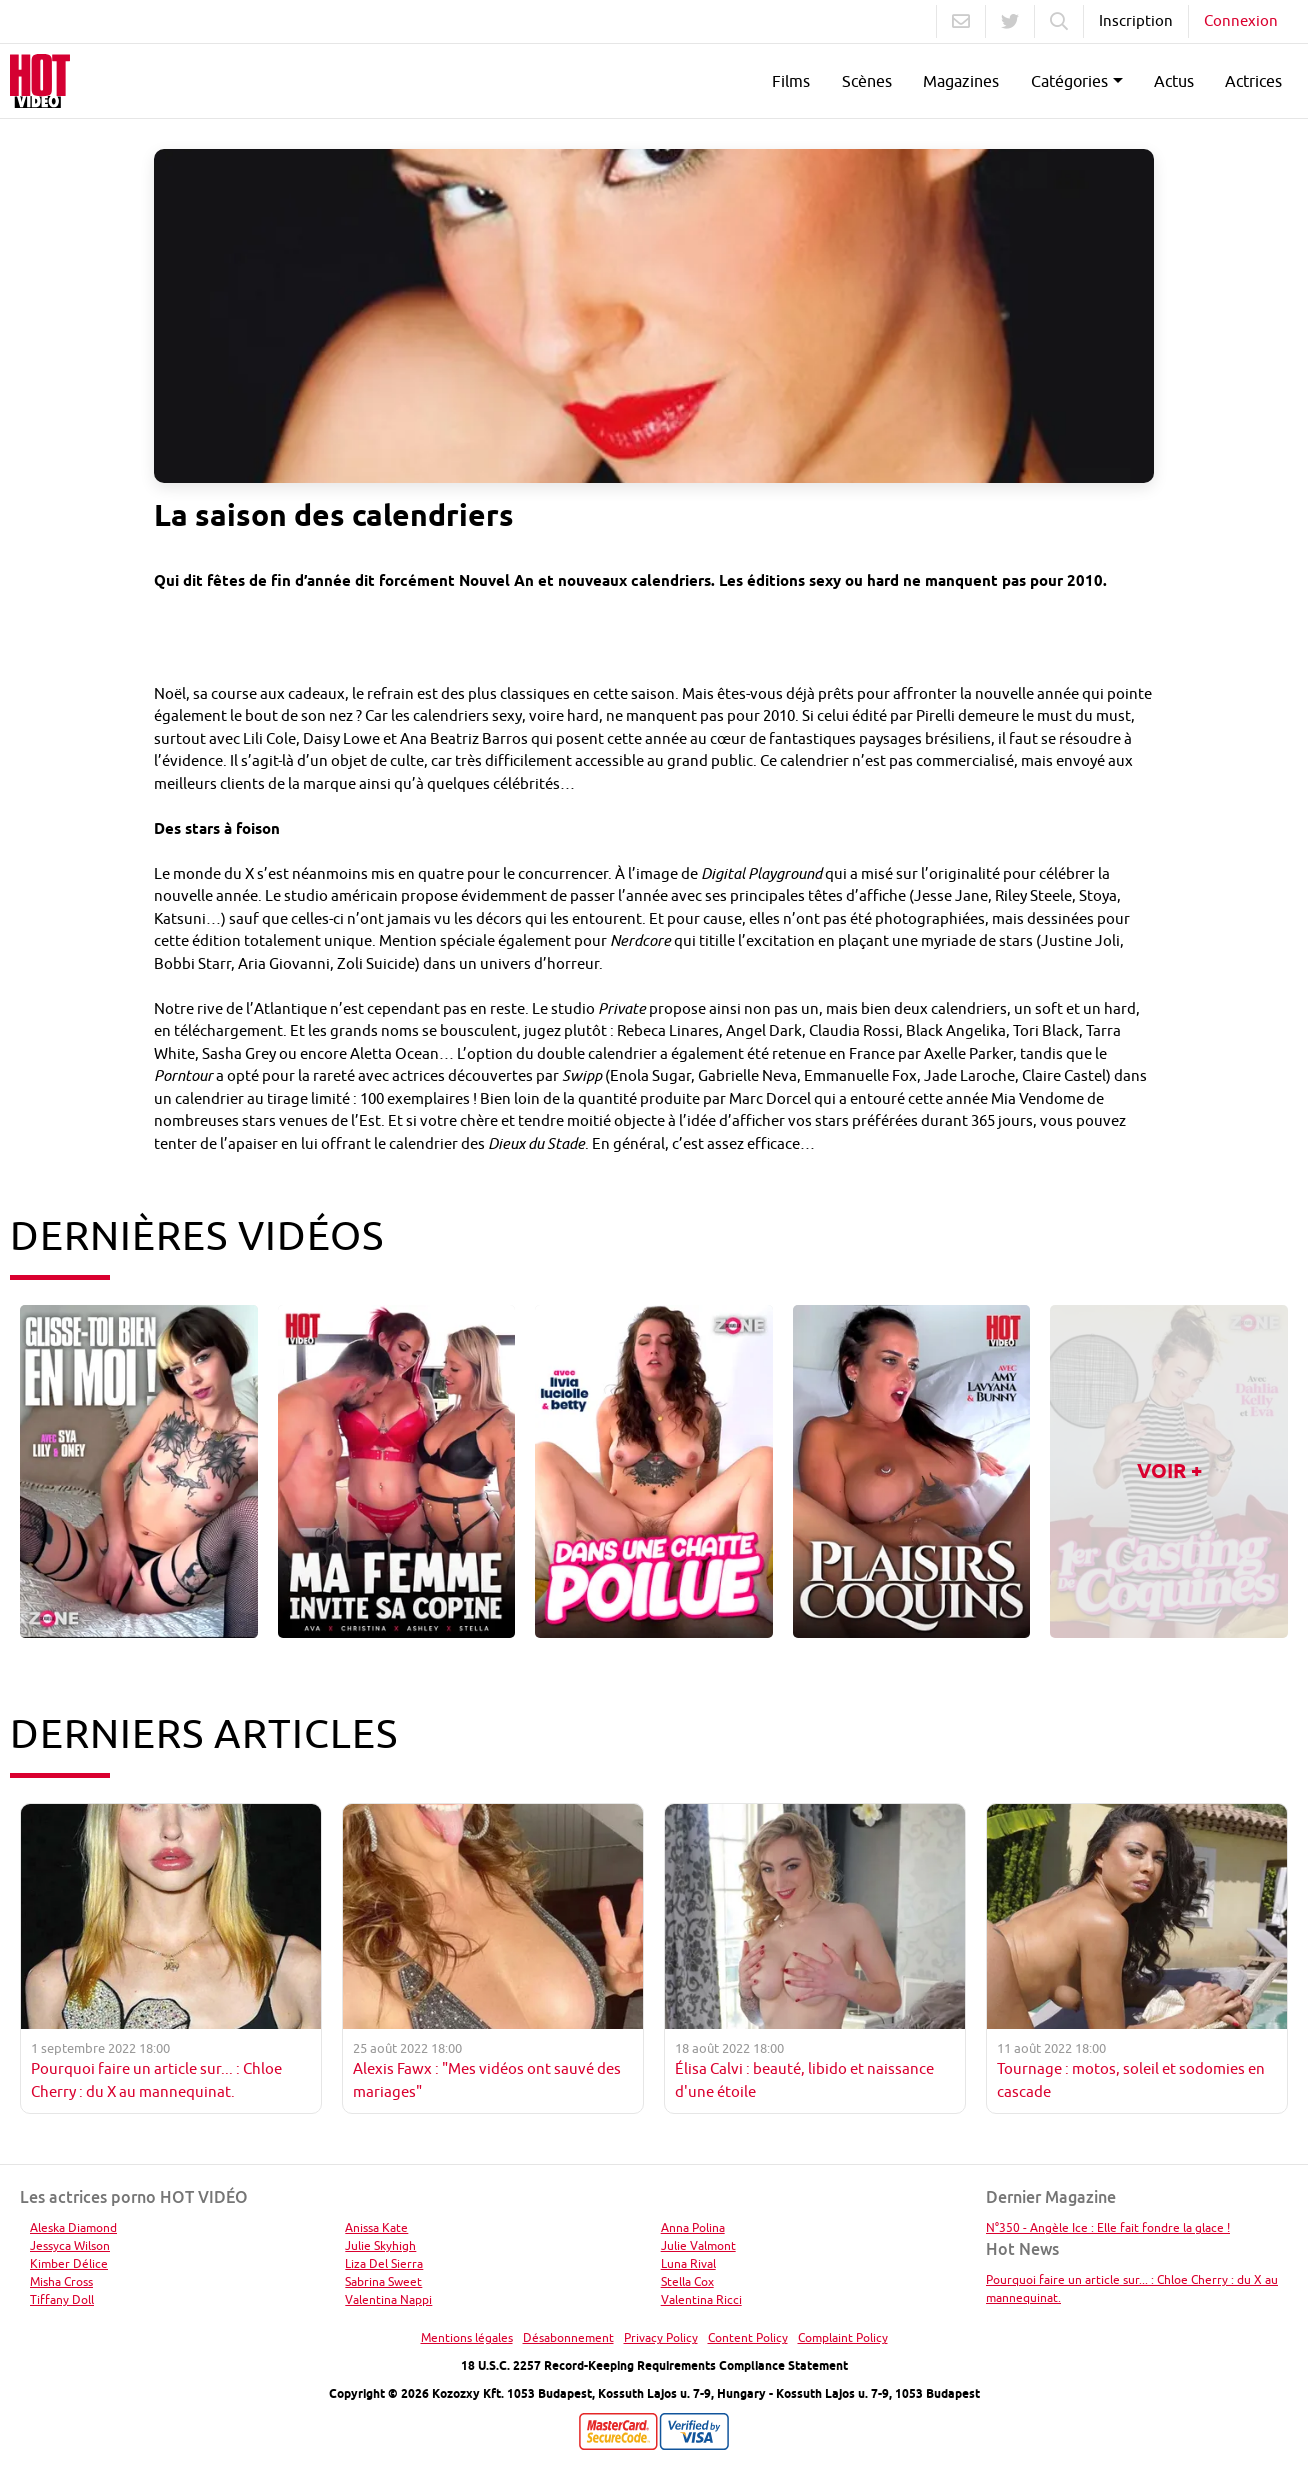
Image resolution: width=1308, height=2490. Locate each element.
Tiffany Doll (62, 2299)
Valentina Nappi (388, 2299)
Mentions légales (467, 2337)
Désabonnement (568, 2337)
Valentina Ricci (701, 2299)
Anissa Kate (376, 2227)
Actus (1174, 81)
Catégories (1069, 81)
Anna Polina (693, 2227)
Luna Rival (688, 2263)
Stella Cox (687, 2281)
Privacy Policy (661, 2337)
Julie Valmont (698, 2245)
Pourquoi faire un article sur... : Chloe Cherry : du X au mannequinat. (1132, 2288)
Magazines (961, 81)
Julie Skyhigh (380, 2245)
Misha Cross (61, 2281)
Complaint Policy (843, 2337)
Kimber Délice (69, 2263)
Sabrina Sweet (383, 2281)
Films (791, 81)
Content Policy (748, 2337)
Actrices (1253, 81)
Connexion (1241, 20)
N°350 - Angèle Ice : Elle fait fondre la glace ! (1108, 2227)
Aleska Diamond (73, 2227)
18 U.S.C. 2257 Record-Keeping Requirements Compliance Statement (654, 2365)
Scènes (867, 81)
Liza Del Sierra (384, 2263)
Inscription (1136, 20)
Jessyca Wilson (70, 2245)
